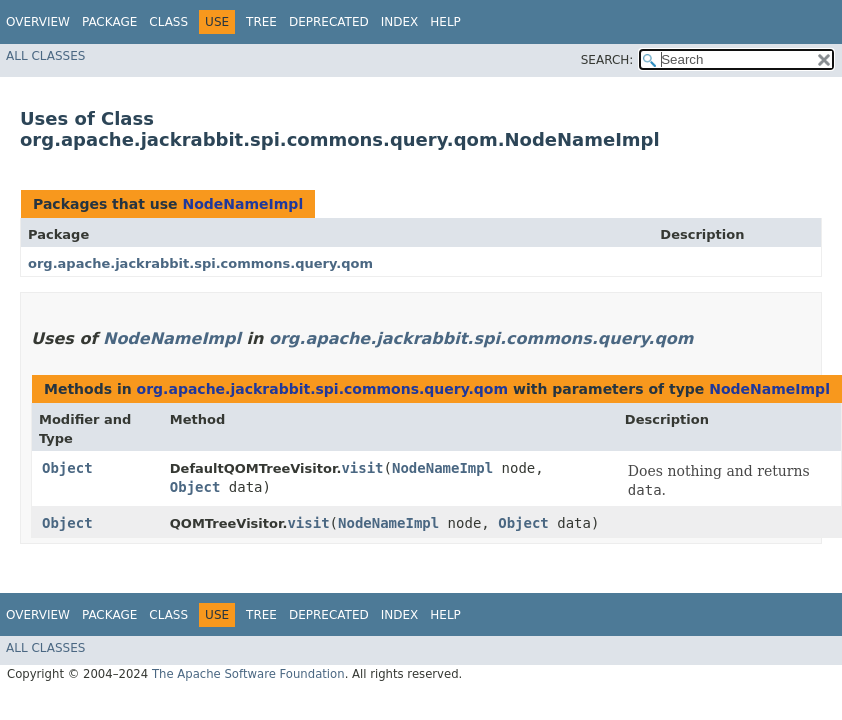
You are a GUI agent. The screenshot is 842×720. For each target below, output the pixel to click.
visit (362, 468)
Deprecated (329, 22)
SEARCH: (607, 60)
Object (67, 468)
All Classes (45, 56)
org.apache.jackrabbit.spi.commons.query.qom (200, 263)
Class (168, 22)
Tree (261, 22)
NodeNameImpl (242, 204)
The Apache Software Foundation (248, 674)
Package (109, 22)
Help (445, 22)
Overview (38, 22)
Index (400, 22)
